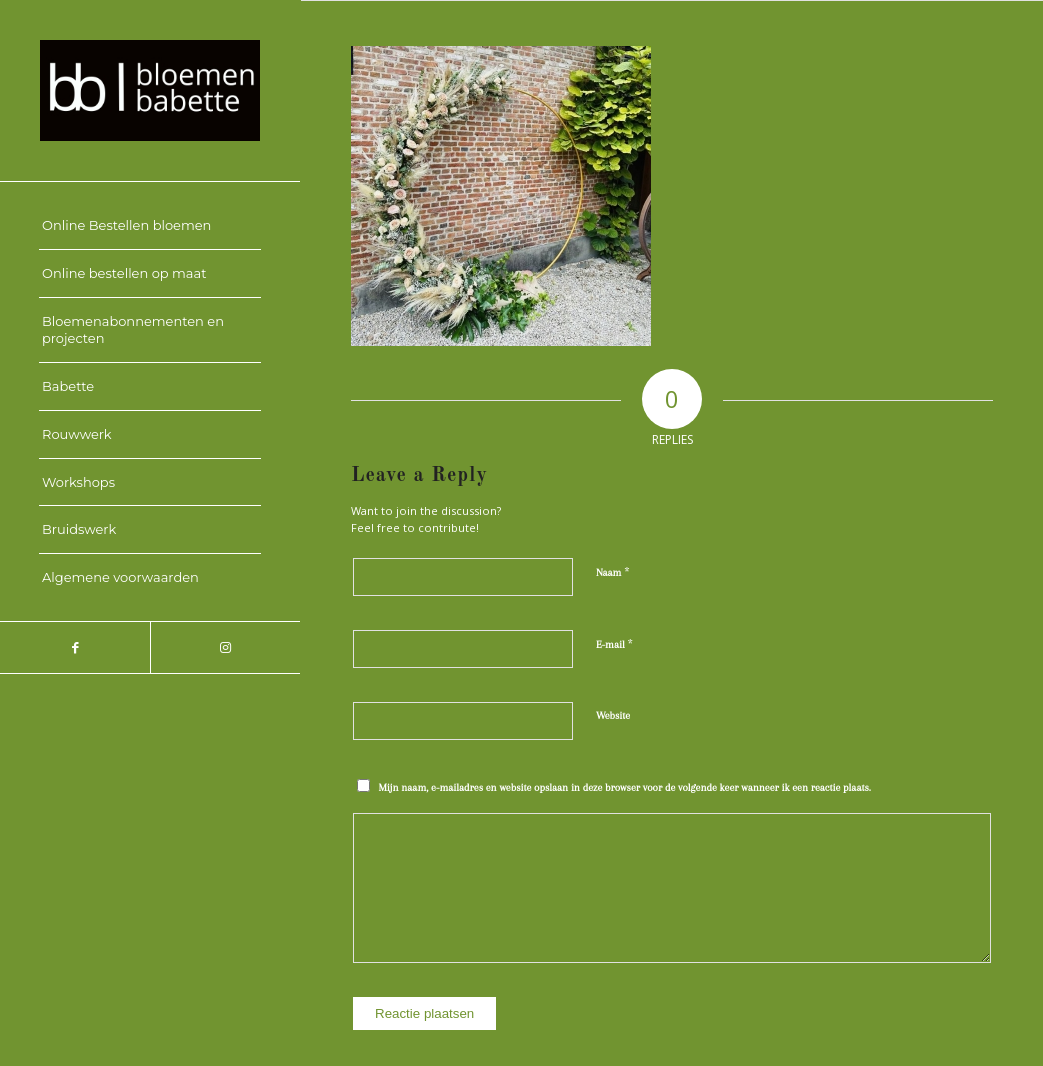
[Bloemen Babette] (150, 90)
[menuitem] (150, 226)
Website (613, 715)
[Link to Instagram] (225, 647)
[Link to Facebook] (75, 647)
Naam (613, 572)
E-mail (614, 644)
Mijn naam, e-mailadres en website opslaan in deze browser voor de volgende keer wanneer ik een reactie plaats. (625, 787)
